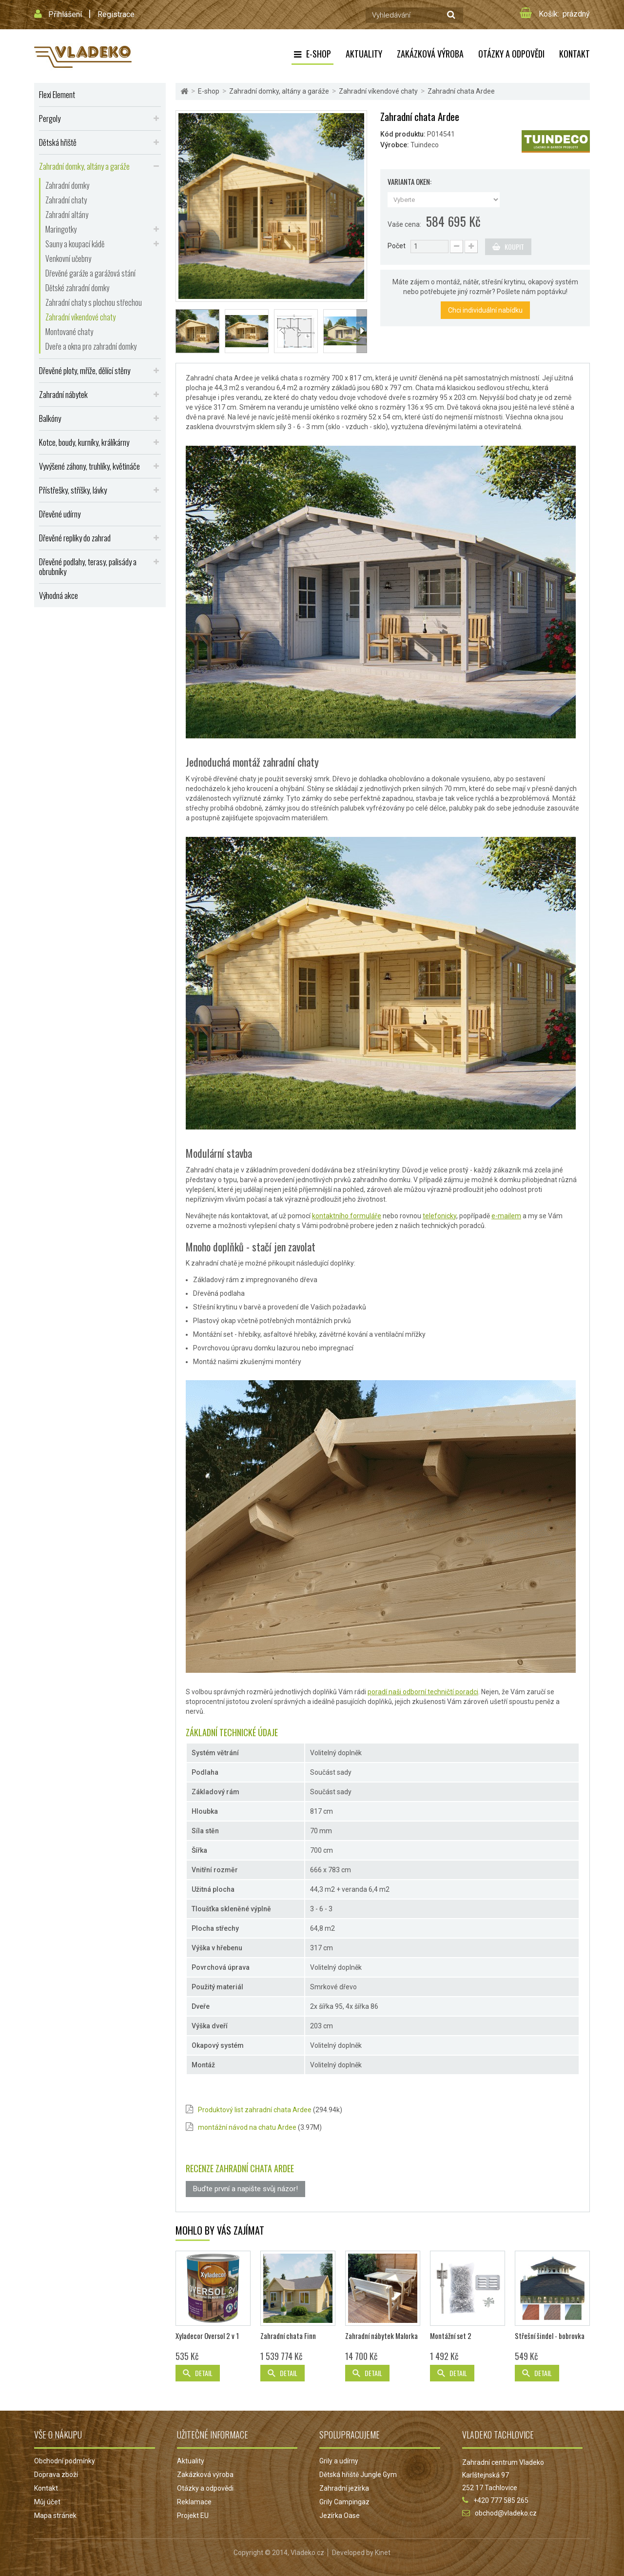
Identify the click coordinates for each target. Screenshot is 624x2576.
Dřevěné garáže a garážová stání (90, 273)
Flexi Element (57, 94)
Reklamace (194, 2502)
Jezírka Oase (339, 2515)
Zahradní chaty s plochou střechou (93, 302)
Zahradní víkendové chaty (80, 317)
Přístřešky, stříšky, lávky (73, 490)
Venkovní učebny (68, 258)
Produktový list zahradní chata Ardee (255, 2110)
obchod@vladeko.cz (506, 2513)
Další (361, 331)
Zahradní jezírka (344, 2488)
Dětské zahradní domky (77, 288)
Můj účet (47, 2502)
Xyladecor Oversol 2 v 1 (207, 2335)
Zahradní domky (67, 185)
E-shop (318, 53)
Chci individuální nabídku (485, 310)
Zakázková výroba (430, 53)
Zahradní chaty (66, 200)
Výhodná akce (58, 595)
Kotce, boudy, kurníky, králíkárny (84, 442)
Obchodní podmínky (64, 2461)
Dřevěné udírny (59, 514)
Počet (397, 246)
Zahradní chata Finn (288, 2335)
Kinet (382, 2552)
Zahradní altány (66, 214)
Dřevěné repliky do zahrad (75, 538)
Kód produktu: (403, 134)
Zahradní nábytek (63, 394)
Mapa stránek (55, 2515)
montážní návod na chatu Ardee (247, 2127)
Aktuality (364, 53)
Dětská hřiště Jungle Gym (358, 2474)
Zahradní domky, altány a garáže (84, 166)
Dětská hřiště (58, 142)
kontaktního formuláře (346, 1216)
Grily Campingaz (344, 2502)
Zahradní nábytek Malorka (381, 2335)
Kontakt (574, 53)
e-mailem (506, 1216)
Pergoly (49, 118)
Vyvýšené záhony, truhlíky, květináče (89, 466)
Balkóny (50, 418)
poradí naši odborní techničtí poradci (423, 1692)
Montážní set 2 (450, 2335)
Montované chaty (69, 331)
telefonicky (439, 1216)
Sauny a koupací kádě (74, 244)
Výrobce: (394, 145)
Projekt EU (193, 2515)
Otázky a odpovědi (511, 53)
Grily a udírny (338, 2461)
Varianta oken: (410, 182)
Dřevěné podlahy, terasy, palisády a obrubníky (87, 566)
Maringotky (61, 229)
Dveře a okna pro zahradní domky (90, 346)
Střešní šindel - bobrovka (550, 2335)
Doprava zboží (56, 2474)
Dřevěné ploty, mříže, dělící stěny (84, 370)
